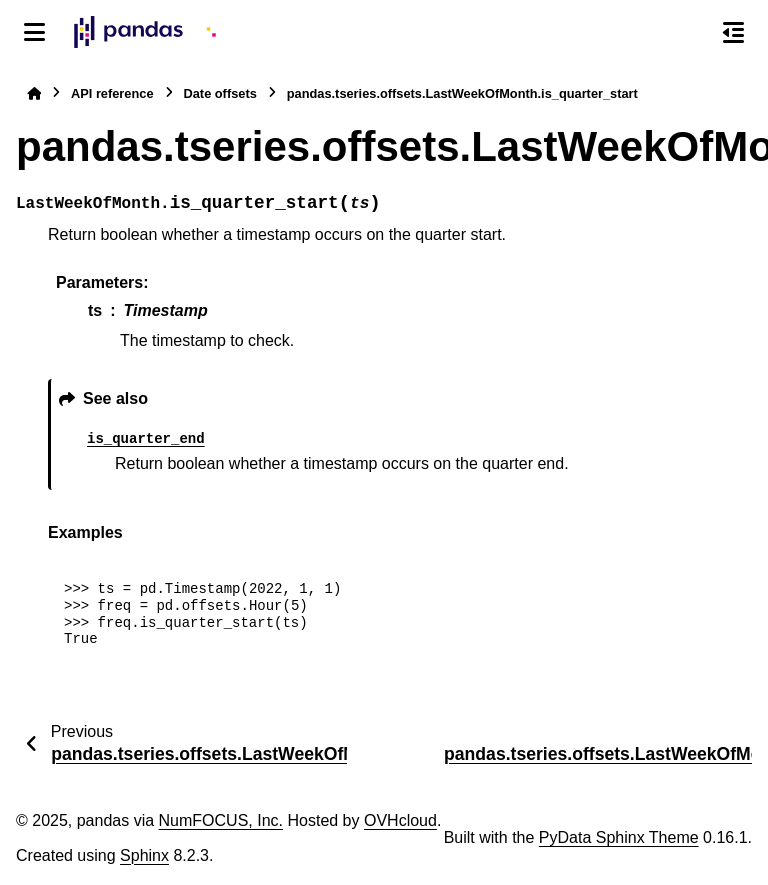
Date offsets (220, 93)
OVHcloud (400, 820)
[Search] (691, 33)
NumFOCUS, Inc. (221, 820)
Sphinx (144, 855)
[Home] (34, 93)
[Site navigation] (34, 32)
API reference (112, 93)
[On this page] (733, 32)
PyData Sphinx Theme (619, 837)
